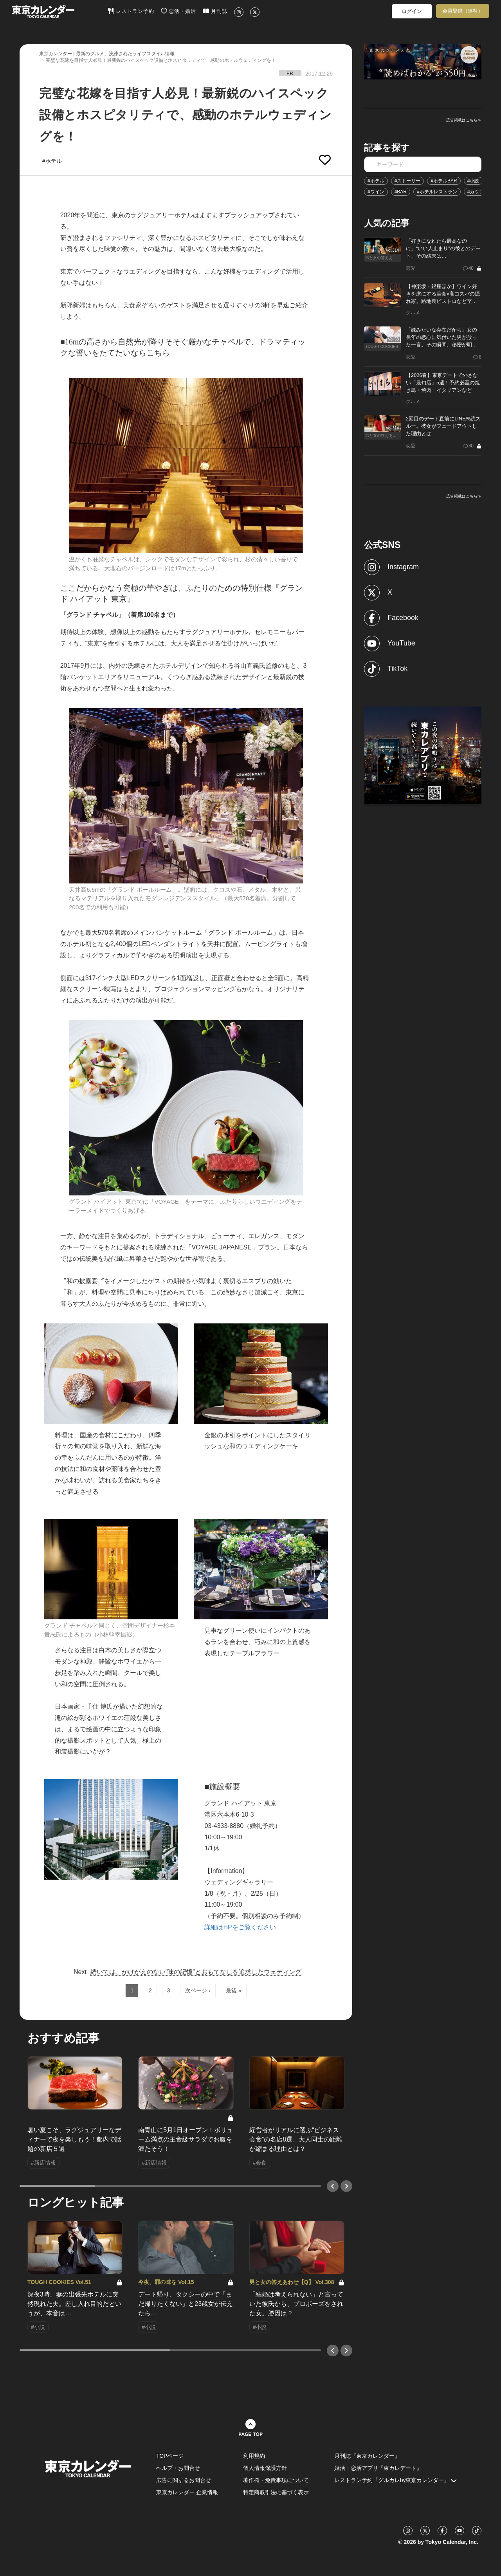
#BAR (401, 192)
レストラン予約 (131, 11)
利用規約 (254, 2456)
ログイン (412, 11)
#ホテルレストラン (437, 192)
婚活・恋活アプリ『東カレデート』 (378, 2468)
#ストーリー (408, 181)
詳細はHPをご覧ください (240, 1927)
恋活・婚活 (178, 11)
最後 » (233, 1990)
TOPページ (170, 2456)
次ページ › (198, 1990)
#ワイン (376, 192)
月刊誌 (215, 11)
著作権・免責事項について (276, 2480)
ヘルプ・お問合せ (178, 2468)
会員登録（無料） (462, 11)
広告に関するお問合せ (183, 2480)
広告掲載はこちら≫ (463, 120)
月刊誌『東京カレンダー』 (367, 2456)
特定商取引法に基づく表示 (276, 2492)
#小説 (473, 181)
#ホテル (376, 181)
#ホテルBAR (444, 181)
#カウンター (480, 192)
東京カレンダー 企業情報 (187, 2492)
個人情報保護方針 (265, 2468)
